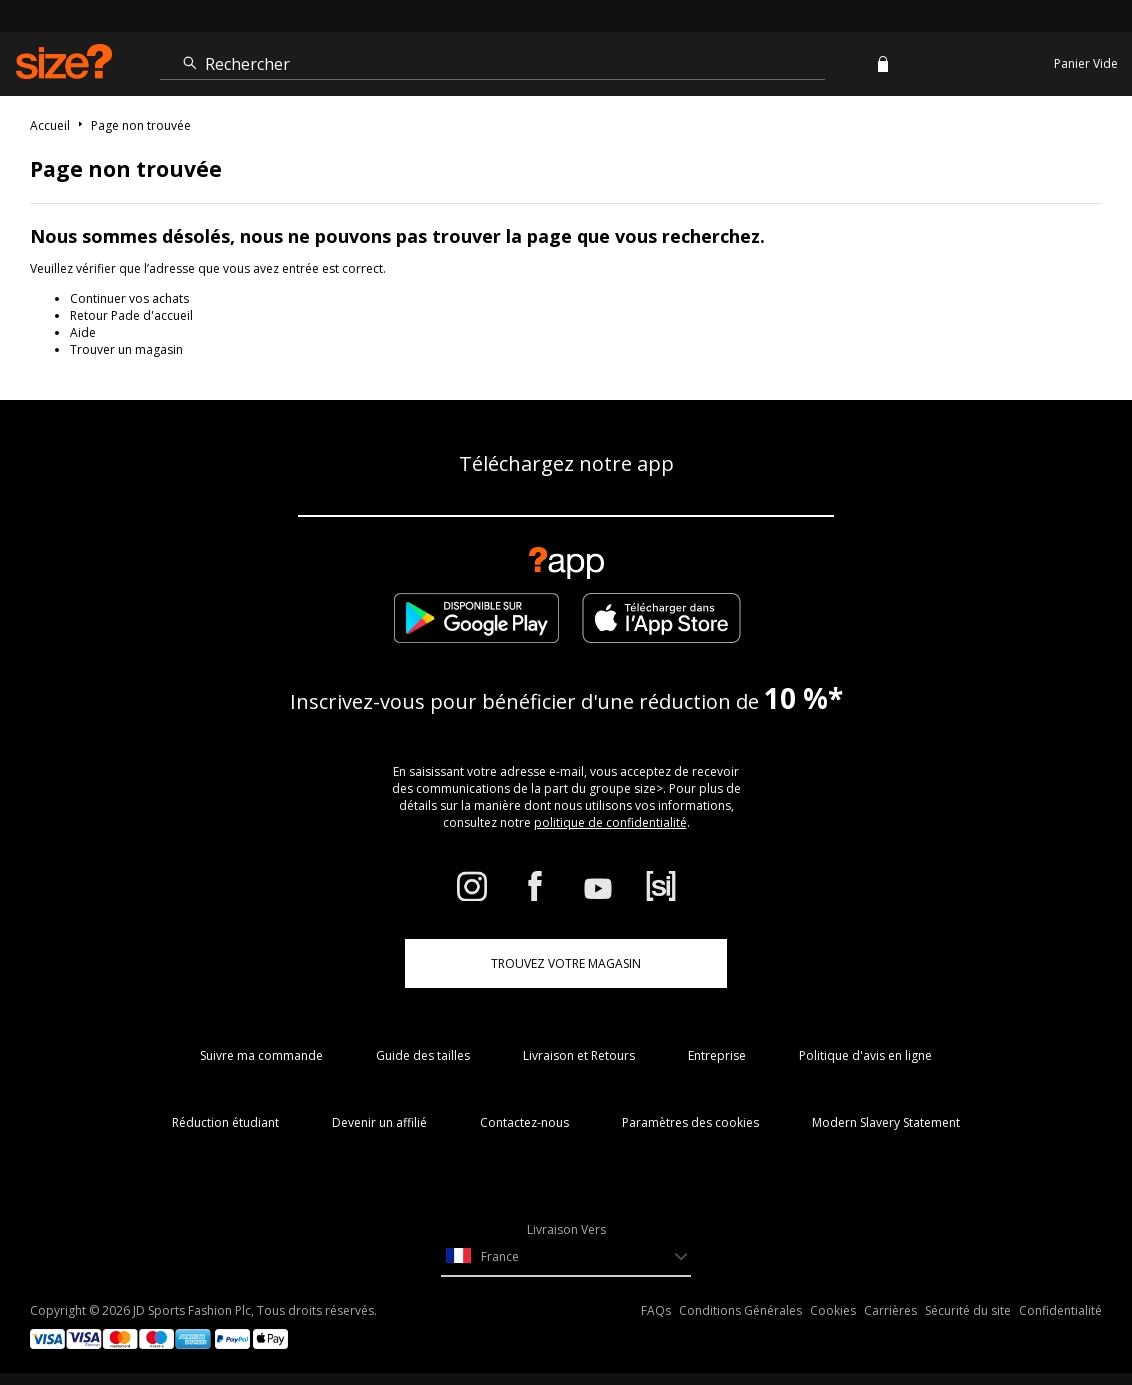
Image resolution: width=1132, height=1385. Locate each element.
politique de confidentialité (610, 822)
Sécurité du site (968, 1310)
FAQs (656, 1310)
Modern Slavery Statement (886, 1122)
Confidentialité (1060, 1310)
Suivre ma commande (261, 1055)
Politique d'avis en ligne (865, 1055)
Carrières (890, 1310)
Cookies (833, 1310)
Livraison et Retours (579, 1055)
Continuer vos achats (129, 298)
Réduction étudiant (225, 1122)
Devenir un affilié (379, 1122)
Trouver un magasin (126, 349)
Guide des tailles (423, 1055)
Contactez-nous (524, 1122)
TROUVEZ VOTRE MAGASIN (566, 963)
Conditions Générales (740, 1310)
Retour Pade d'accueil (131, 315)
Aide (83, 332)
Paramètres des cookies (690, 1122)
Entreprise (717, 1055)
